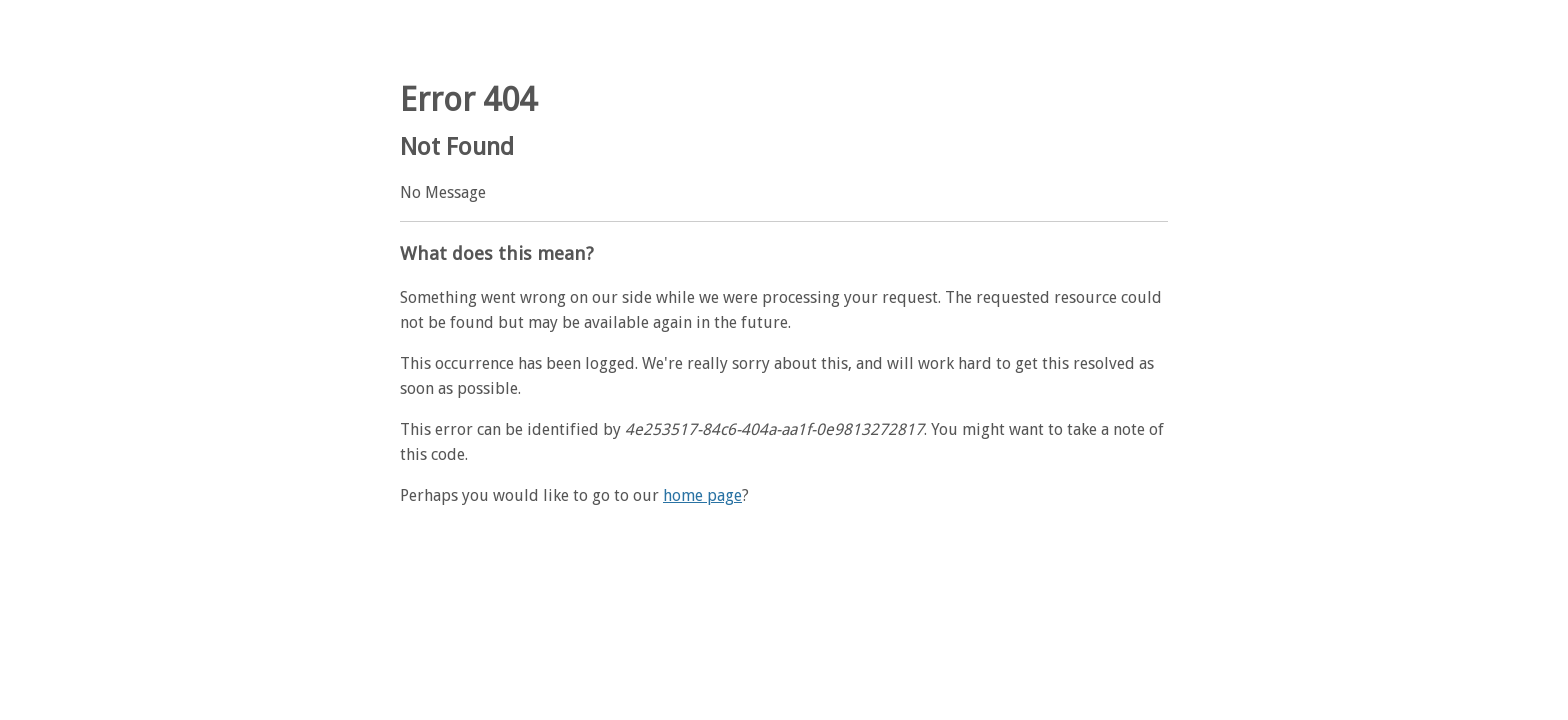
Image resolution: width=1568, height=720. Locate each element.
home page (702, 495)
